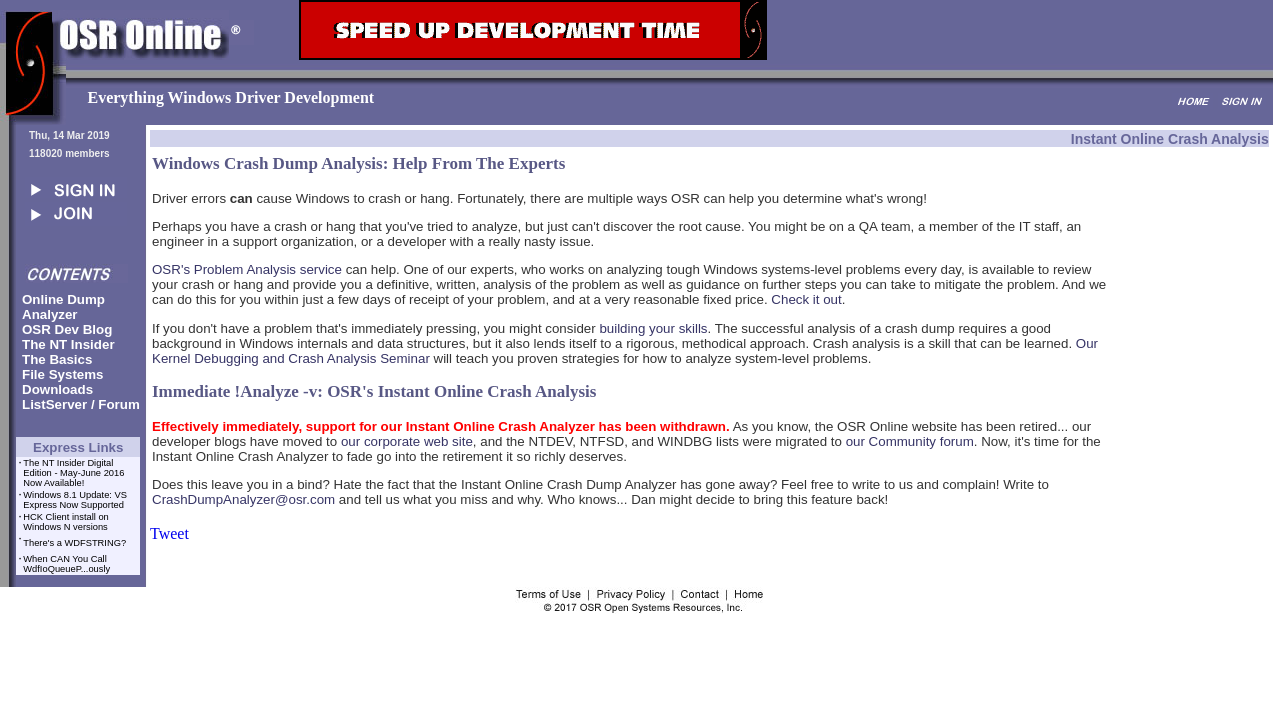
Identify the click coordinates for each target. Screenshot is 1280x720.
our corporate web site (407, 441)
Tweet (169, 533)
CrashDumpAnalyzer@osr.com (243, 499)
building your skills (653, 328)
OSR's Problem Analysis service (247, 269)
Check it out (806, 299)
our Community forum (910, 441)
